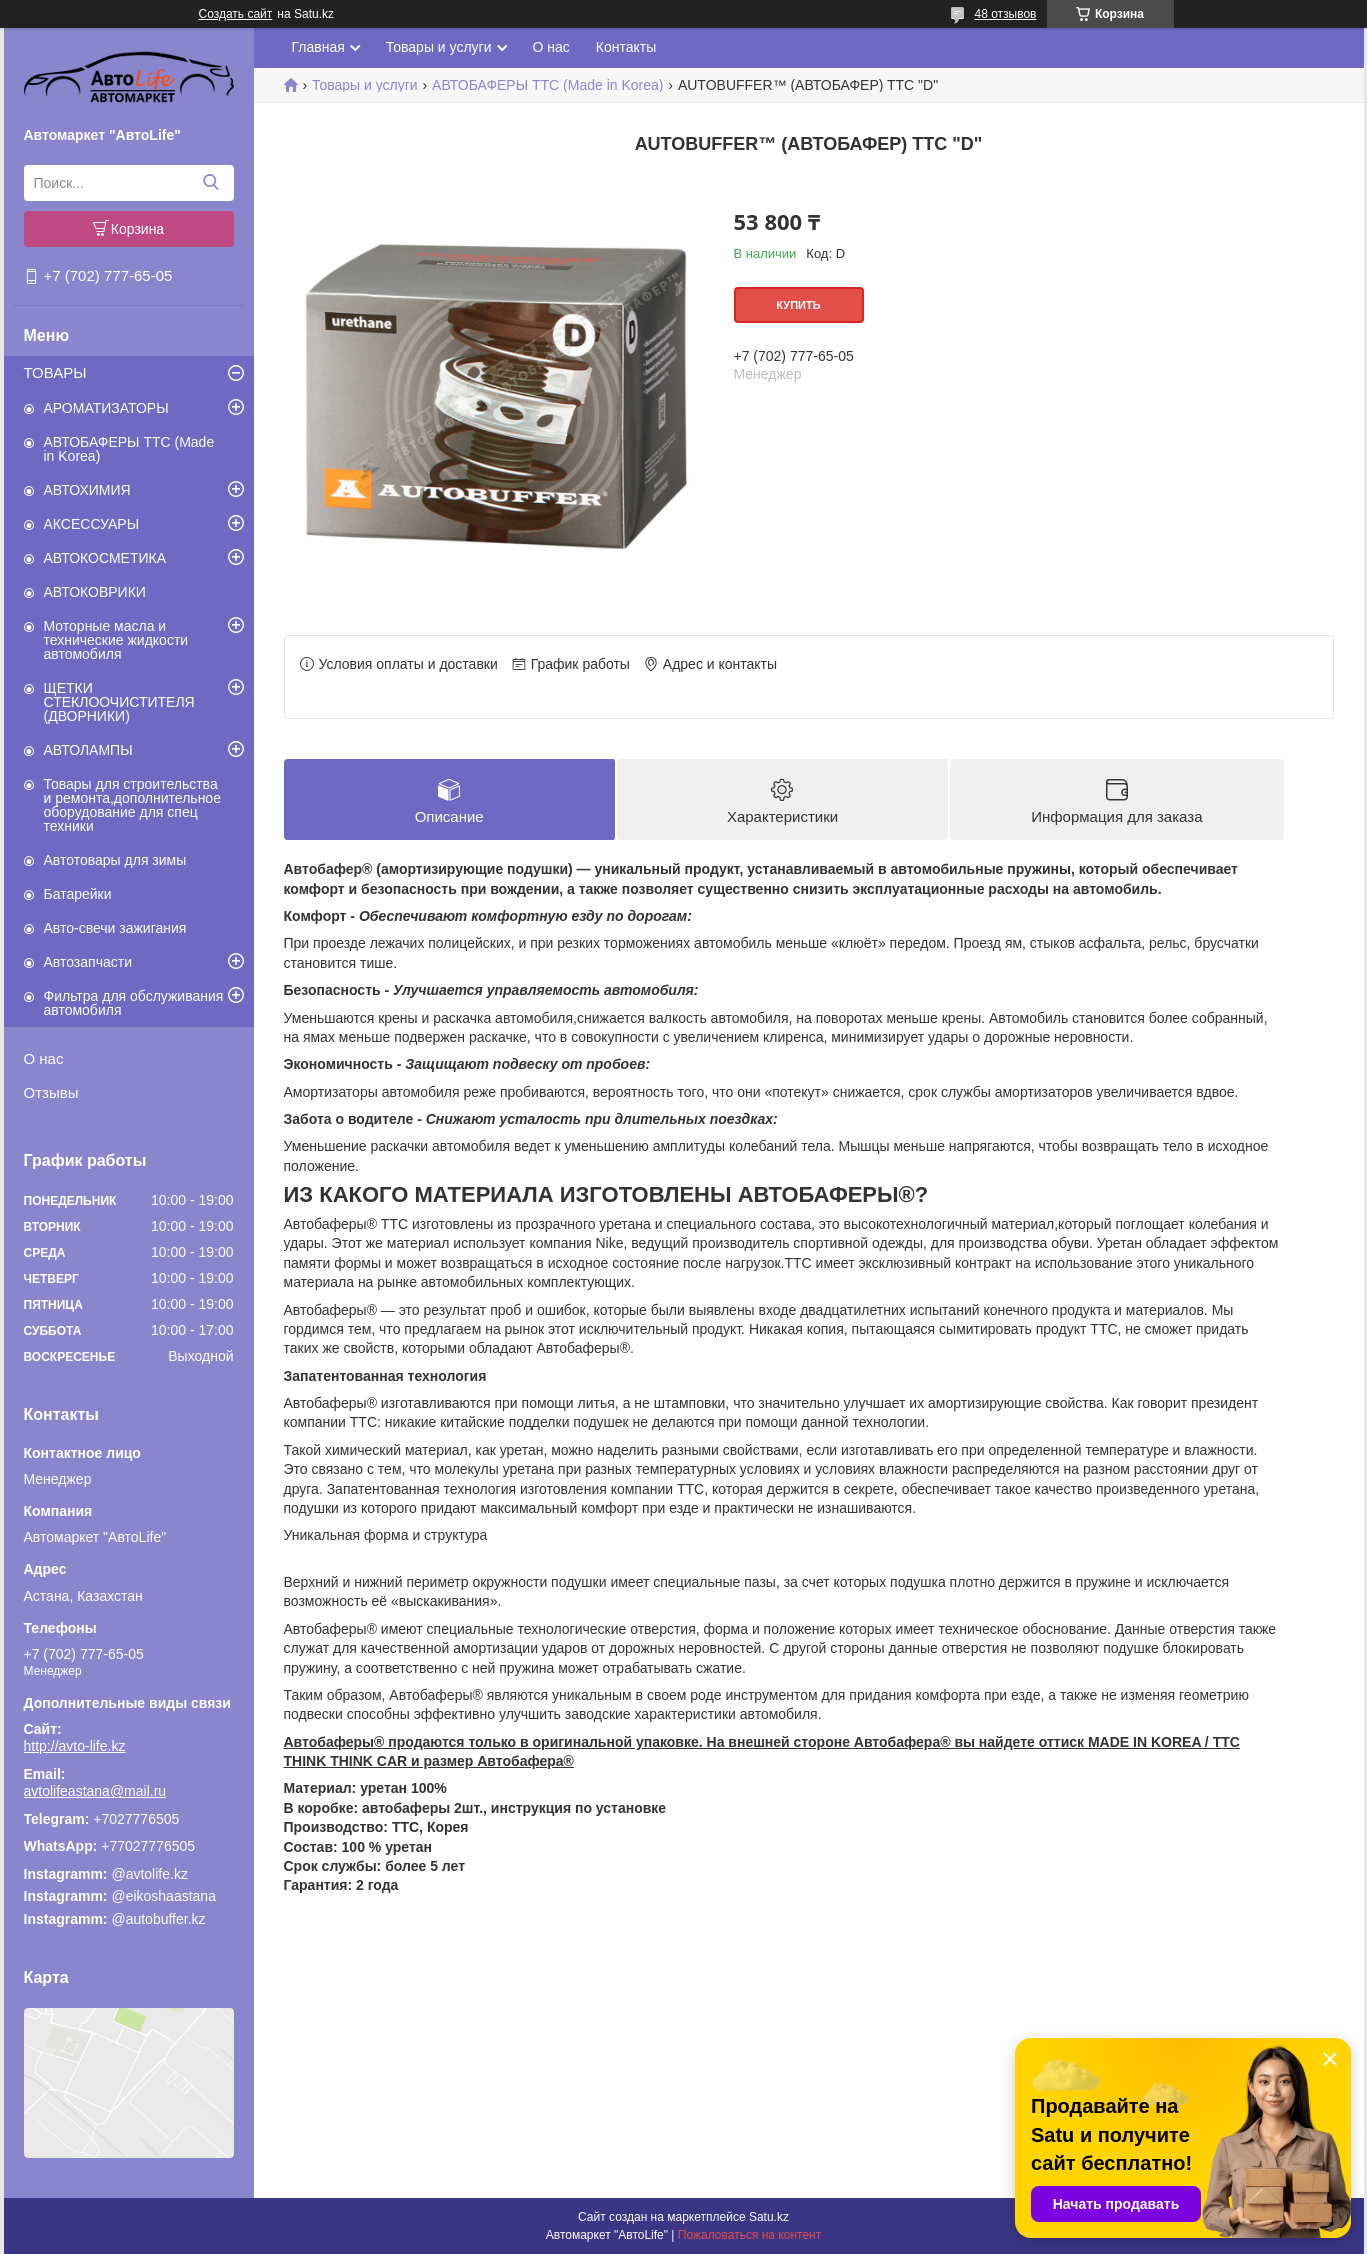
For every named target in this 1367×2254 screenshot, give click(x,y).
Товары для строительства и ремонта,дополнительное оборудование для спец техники (132, 805)
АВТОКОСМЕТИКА (105, 558)
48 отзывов (1005, 14)
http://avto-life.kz (75, 1746)
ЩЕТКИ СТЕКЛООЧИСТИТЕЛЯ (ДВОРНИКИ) (119, 702)
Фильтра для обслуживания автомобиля (134, 1003)
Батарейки (78, 894)
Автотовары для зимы (115, 860)
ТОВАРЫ (55, 372)
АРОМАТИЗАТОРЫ (106, 408)
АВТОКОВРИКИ (95, 592)
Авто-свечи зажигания (115, 928)
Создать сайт (236, 14)
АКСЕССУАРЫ (92, 524)
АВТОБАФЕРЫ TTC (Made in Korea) (129, 449)
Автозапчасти (88, 962)
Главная (318, 47)
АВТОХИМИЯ (87, 490)
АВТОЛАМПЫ (88, 750)
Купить (798, 305)
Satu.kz (769, 2217)
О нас (44, 1058)
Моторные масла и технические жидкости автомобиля (116, 640)
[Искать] (211, 183)
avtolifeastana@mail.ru (95, 1791)
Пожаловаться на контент (749, 2235)
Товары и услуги (439, 47)
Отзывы (51, 1092)
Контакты (626, 47)
